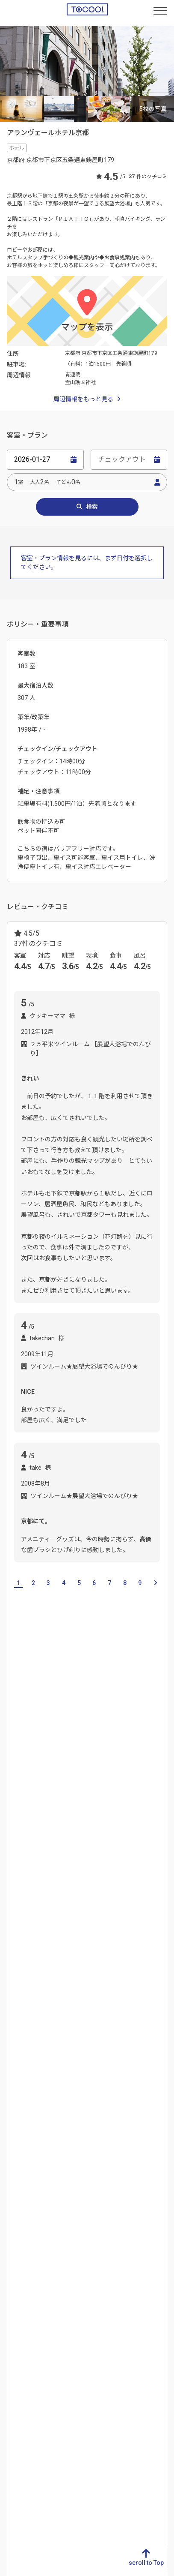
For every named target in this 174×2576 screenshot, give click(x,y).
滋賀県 (16, 1766)
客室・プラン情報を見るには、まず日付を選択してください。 (87, 562)
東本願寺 (65, 2040)
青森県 (139, 2127)
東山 (13, 1841)
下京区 (66, 1821)
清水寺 (84, 1999)
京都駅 (56, 1910)
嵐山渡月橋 (102, 2061)
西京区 (16, 1862)
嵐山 (108, 1841)
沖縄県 (14, 2312)
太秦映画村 (22, 2020)
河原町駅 (144, 1910)
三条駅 (16, 1930)
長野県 (56, 2182)
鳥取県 (98, 2216)
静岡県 (14, 2127)
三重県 (14, 2154)
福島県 (139, 2195)
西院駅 (84, 1910)
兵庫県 (72, 1766)
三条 (120, 1821)
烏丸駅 (112, 1910)
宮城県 (139, 2154)
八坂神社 (127, 2040)
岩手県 (139, 2141)
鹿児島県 (17, 2298)
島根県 (98, 2230)
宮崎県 (14, 2285)
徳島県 (56, 2216)
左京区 (82, 1841)
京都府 (139, 2230)
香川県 (56, 2230)
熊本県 (14, 2257)
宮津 (130, 1841)
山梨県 (56, 2168)
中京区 (145, 1821)
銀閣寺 (16, 1999)
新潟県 (56, 2113)
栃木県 (98, 2127)
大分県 (14, 2271)
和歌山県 (132, 1766)
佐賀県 (14, 2230)
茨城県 (98, 2113)
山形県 (139, 2182)
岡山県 (98, 2243)
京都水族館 (150, 1979)
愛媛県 (56, 2243)
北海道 (139, 2113)
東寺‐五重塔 (25, 2040)
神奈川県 (101, 2195)
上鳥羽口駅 (22, 1910)
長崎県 (14, 2243)
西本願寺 (115, 1999)
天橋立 (155, 1841)
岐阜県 (14, 2113)
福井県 (56, 2154)
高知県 (56, 2257)
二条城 (96, 2040)
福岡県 (14, 2216)
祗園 (57, 1841)
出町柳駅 (47, 1930)
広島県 (98, 2257)
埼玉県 (98, 2154)
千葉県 (98, 2168)
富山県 (56, 2127)
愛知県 (14, 2141)
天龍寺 (118, 2020)
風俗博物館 (22, 2061)
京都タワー (22, 1979)
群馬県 (98, 2141)
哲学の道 (87, 2020)
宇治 (41, 1821)
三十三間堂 (50, 1999)
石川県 (56, 2141)
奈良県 (100, 1766)
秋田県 (139, 2168)
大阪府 (44, 1766)
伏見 (35, 1841)
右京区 (16, 1821)
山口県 (98, 2271)
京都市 (94, 1821)
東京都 (98, 2182)
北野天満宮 (62, 2061)
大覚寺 (56, 2020)
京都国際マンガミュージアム (85, 1979)
